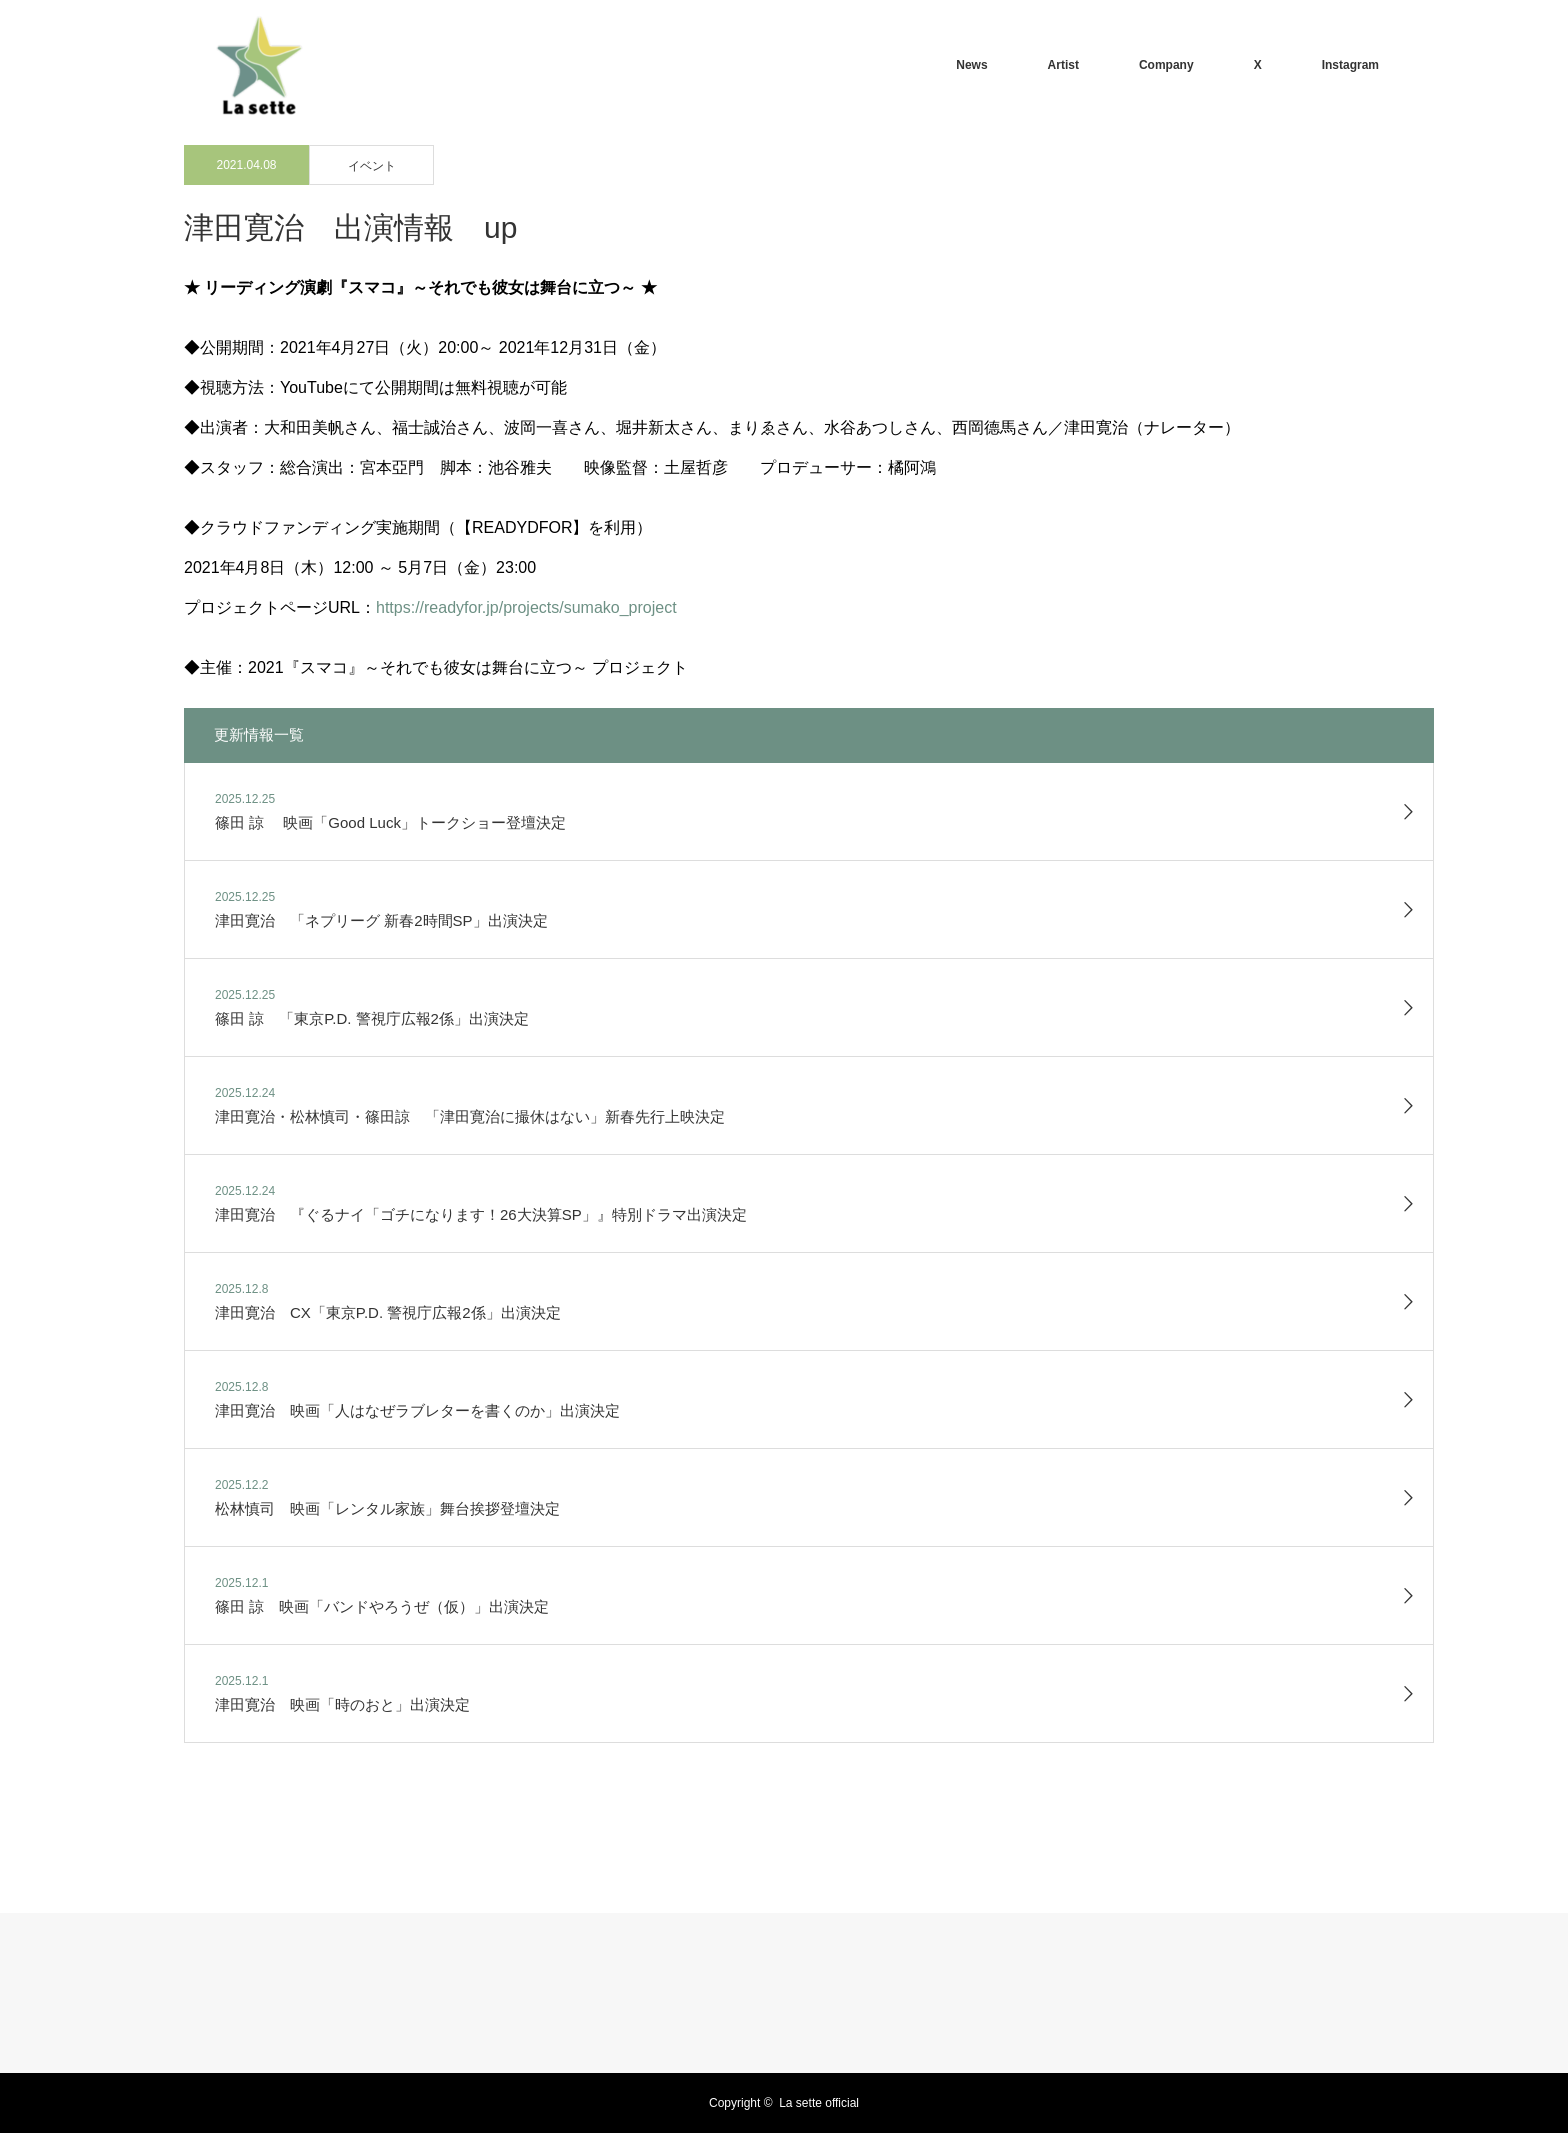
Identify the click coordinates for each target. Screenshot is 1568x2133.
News (971, 65)
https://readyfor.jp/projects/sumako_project (526, 607)
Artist (1063, 65)
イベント (372, 166)
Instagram (1350, 65)
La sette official (819, 2103)
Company (1166, 65)
